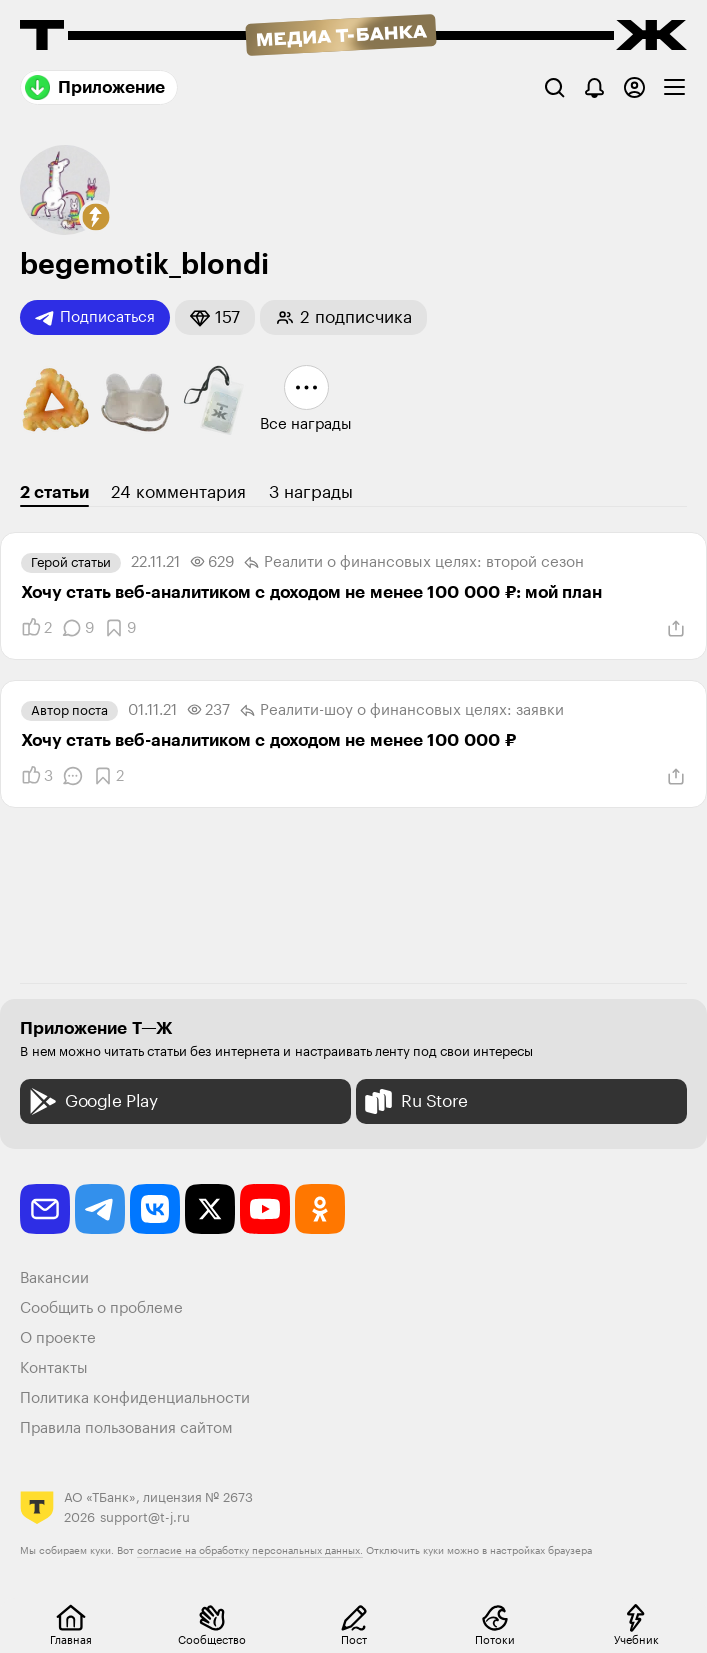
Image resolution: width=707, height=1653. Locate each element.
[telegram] (100, 1209)
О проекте (58, 1338)
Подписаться (95, 318)
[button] (96, 217)
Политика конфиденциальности (135, 1398)
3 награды (311, 492)
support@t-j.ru (145, 1517)
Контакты (54, 1368)
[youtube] (265, 1209)
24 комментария (178, 492)
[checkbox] (674, 87)
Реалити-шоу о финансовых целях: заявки (402, 711)
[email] (45, 1209)
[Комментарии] (78, 628)
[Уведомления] (594, 87)
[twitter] (210, 1209)
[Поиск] (554, 87)
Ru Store (414, 1101)
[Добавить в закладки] (120, 628)
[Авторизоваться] (634, 87)
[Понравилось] (36, 628)
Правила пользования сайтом (126, 1428)
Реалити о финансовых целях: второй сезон (414, 563)
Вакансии (54, 1278)
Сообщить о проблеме (101, 1308)
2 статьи (54, 492)
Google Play (91, 1101)
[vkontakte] (155, 1209)
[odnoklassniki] (320, 1209)
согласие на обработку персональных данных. (250, 1551)
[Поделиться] (676, 629)
